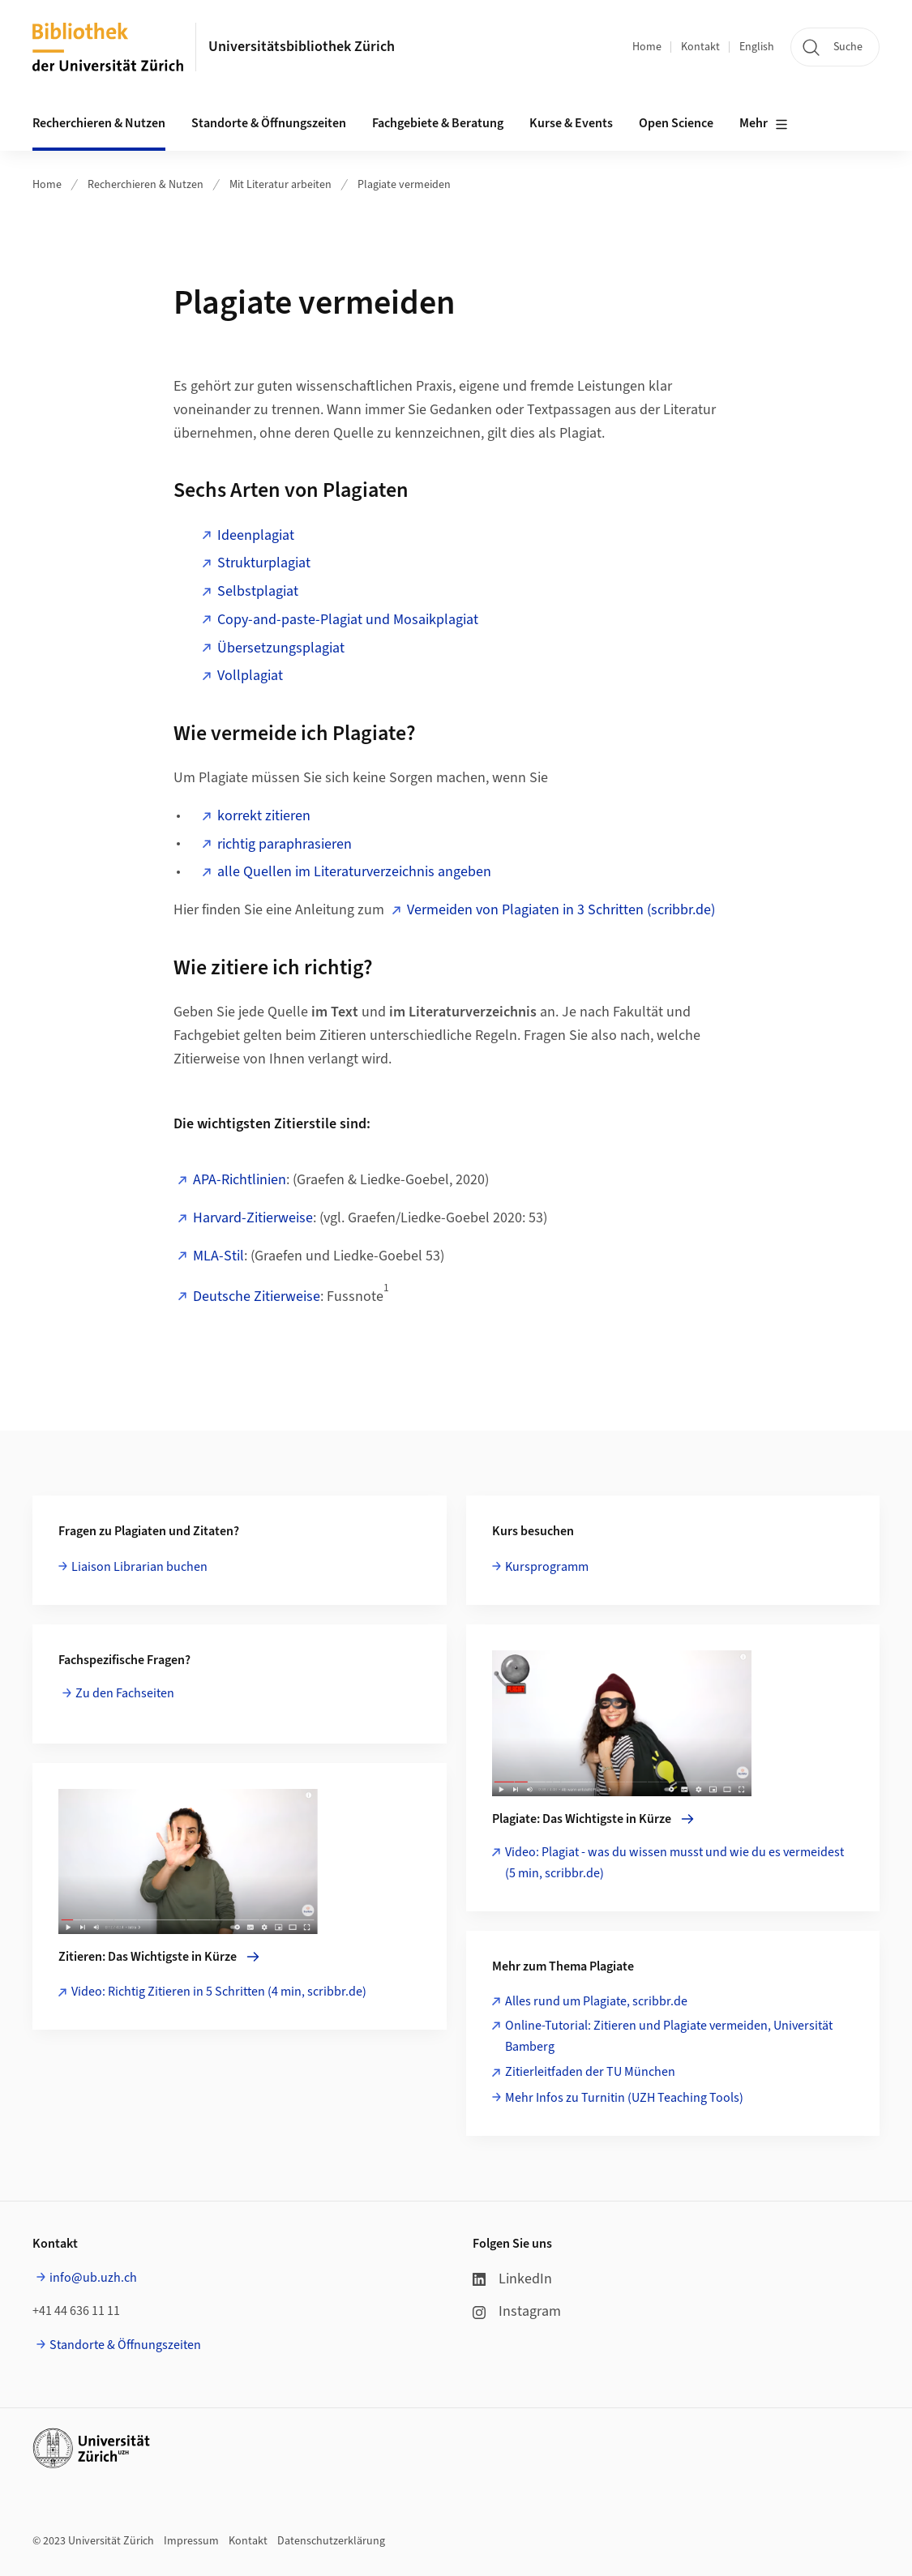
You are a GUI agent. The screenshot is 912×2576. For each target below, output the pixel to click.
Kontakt (700, 47)
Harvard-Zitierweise (253, 1218)
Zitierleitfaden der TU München (590, 2072)
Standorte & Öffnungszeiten (125, 2345)
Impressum (191, 2541)
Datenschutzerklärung (331, 2541)
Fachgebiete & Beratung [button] (437, 123)
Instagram (517, 2311)
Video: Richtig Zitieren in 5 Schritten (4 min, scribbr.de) (218, 1991)
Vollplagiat (250, 675)
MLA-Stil (218, 1256)
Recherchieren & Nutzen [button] (98, 123)
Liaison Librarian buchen (139, 1567)
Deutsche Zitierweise (256, 1296)
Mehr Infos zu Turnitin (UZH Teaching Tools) (624, 2098)
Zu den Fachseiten (126, 1693)
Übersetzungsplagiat (281, 648)
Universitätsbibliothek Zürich (301, 46)
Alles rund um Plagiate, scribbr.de (596, 2001)
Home (647, 47)
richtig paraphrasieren (284, 844)
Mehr (763, 124)
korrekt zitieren (263, 816)
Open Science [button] (676, 123)
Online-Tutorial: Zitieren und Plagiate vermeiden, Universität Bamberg (669, 2036)
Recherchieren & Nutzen (145, 185)
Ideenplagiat (255, 535)
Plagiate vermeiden (404, 185)
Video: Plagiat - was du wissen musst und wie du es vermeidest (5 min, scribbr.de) (674, 1862)
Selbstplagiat (257, 591)
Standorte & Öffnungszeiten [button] (268, 123)
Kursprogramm (547, 1567)
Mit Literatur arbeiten (280, 185)
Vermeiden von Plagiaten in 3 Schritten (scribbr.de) (562, 910)
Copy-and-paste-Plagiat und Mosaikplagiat (347, 620)
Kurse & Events (571, 123)
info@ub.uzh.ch (93, 2278)
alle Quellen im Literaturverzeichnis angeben (354, 872)
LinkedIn (512, 2279)
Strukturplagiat (263, 563)
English (756, 47)
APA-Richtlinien (239, 1180)
